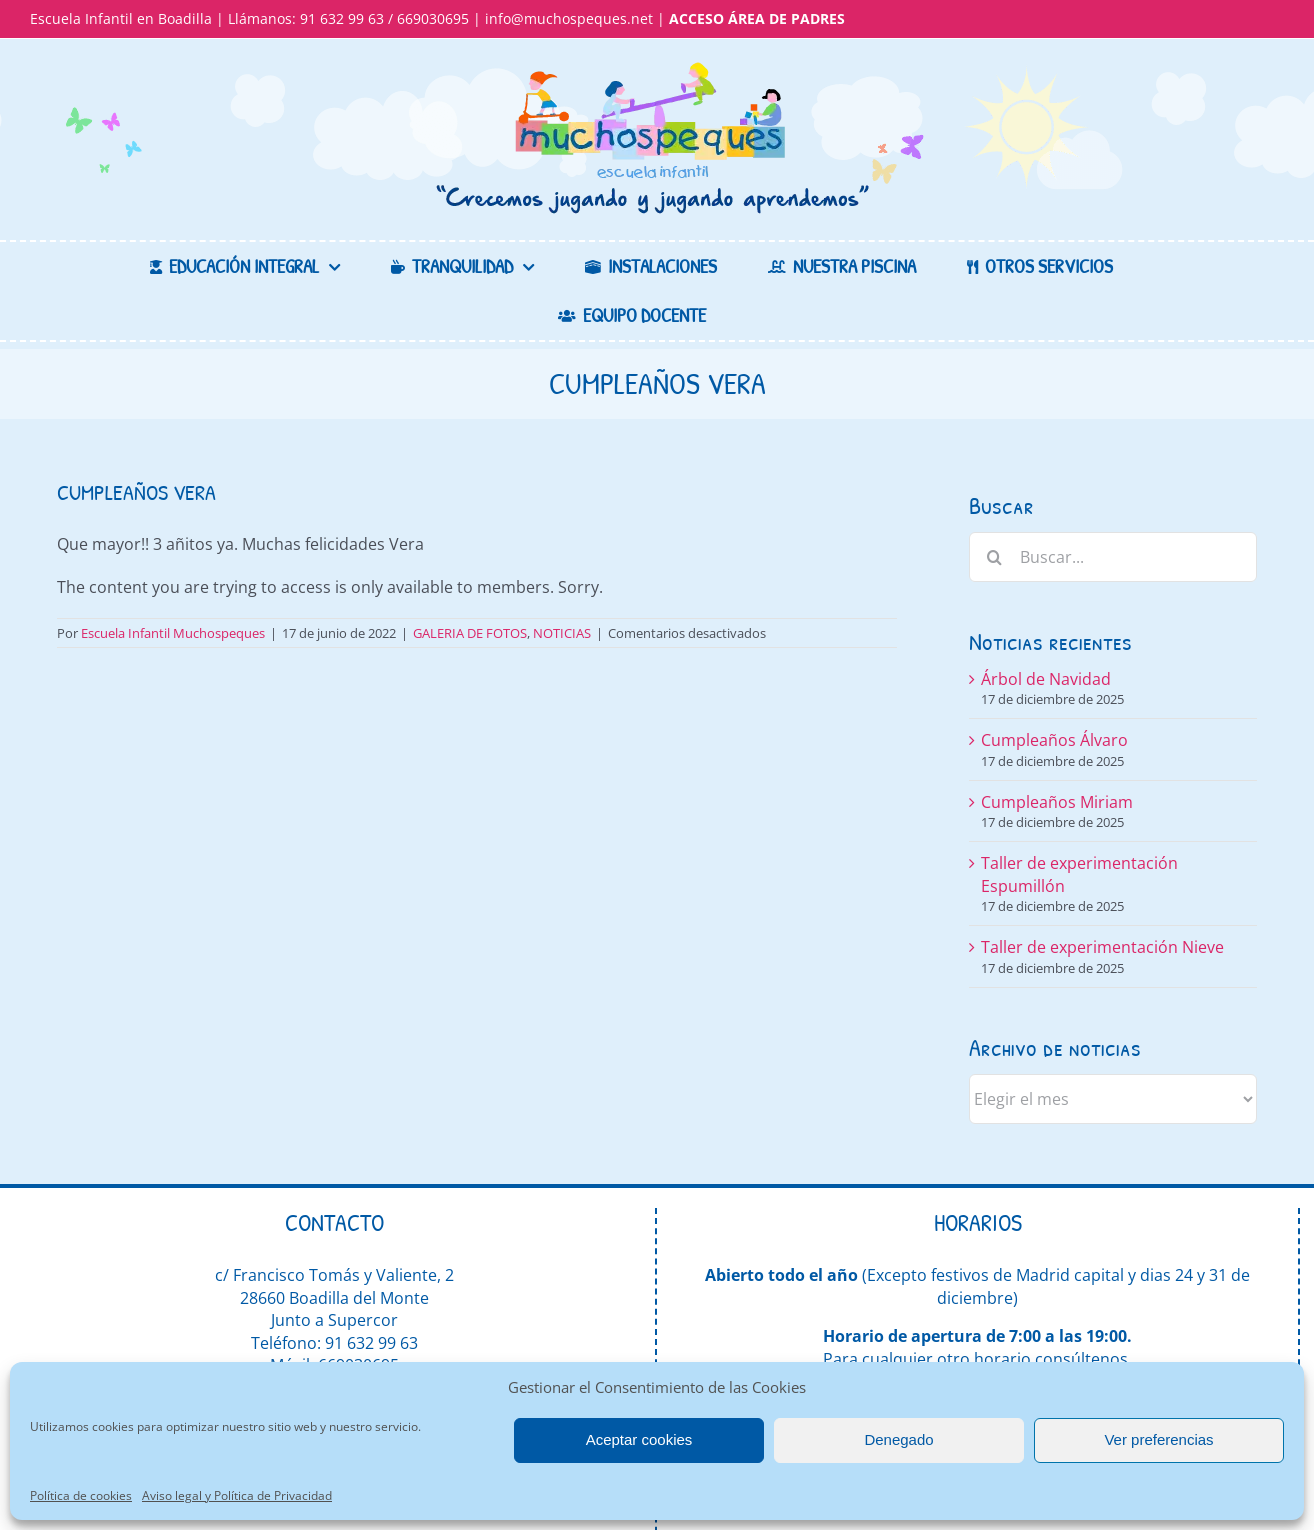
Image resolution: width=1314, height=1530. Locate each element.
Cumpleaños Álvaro (1054, 740)
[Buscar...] (1113, 557)
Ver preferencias (1158, 1439)
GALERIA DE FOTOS (470, 633)
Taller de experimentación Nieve (1102, 947)
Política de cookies (81, 1495)
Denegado (898, 1439)
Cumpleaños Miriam (1057, 802)
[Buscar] (994, 557)
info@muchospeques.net (569, 18)
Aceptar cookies (639, 1439)
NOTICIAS (562, 633)
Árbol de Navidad (1046, 679)
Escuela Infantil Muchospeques (173, 633)
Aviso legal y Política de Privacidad (237, 1495)
